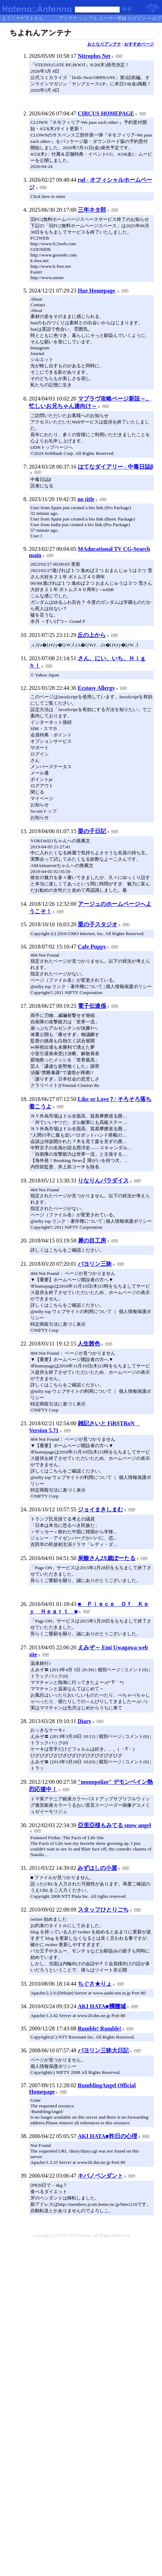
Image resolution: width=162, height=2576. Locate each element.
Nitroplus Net (94, 56)
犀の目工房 (92, 1241)
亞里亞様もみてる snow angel (114, 1825)
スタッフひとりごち (103, 1910)
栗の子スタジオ (97, 924)
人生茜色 (88, 1344)
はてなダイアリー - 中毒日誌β (116, 467)
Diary (84, 1721)
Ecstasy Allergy (96, 688)
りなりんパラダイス (103, 1181)
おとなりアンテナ (104, 44)
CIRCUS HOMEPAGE (106, 113)
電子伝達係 (92, 1006)
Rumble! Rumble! (99, 2029)
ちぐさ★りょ (95, 1984)
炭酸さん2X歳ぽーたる (107, 1558)
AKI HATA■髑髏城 (102, 2006)
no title (85, 499)
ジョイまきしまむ (100, 1509)
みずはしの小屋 (97, 1868)
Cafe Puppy (92, 947)
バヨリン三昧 (95, 1264)
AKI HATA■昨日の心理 (107, 2136)
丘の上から (91, 635)
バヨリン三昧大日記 (103, 2050)
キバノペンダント (100, 2176)
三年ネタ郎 (92, 210)
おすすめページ (139, 44)
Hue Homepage (97, 291)
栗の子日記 (92, 831)
